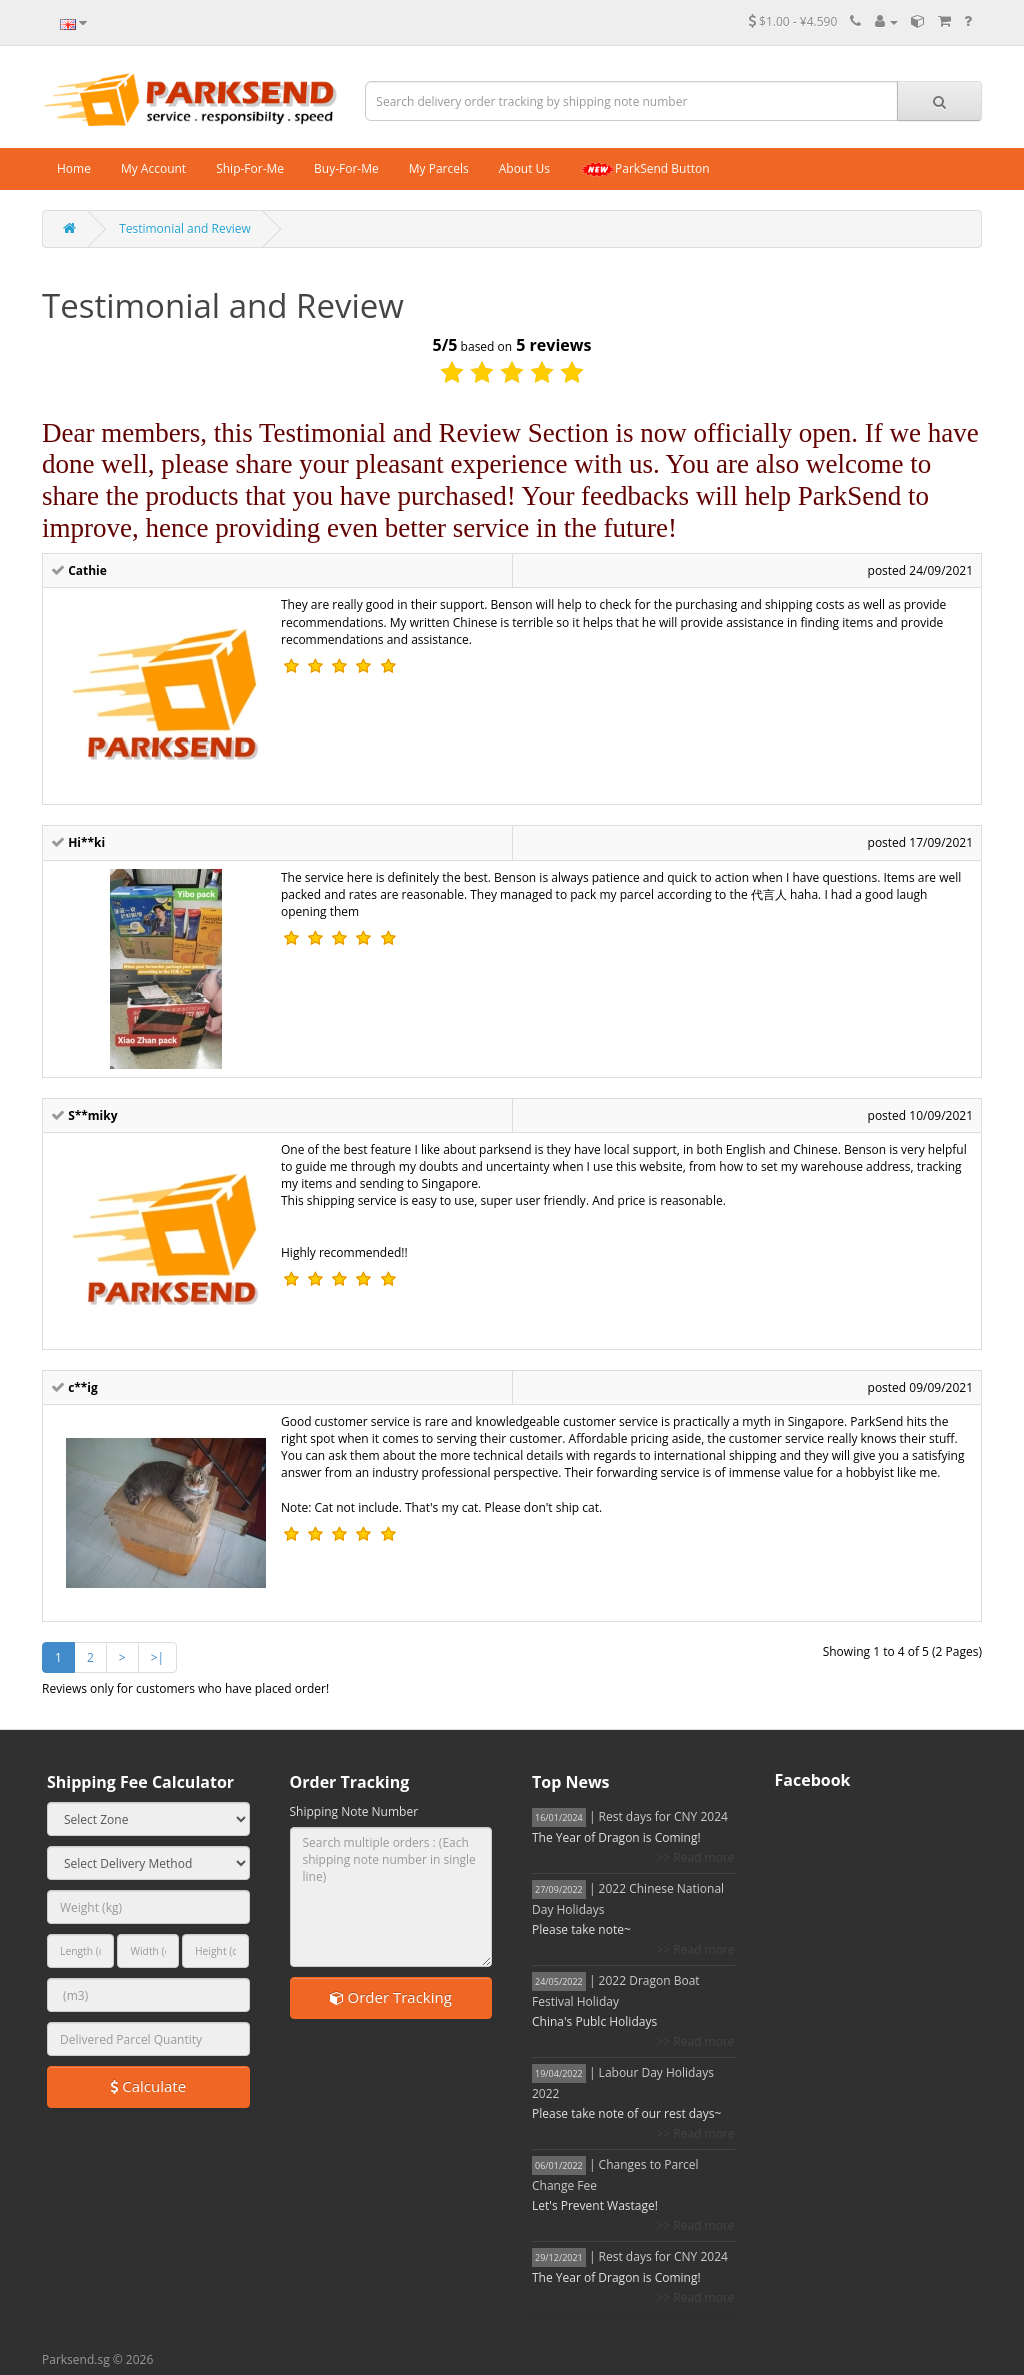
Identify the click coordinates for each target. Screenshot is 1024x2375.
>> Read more (695, 1857)
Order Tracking (391, 1997)
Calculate (148, 2086)
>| (157, 1657)
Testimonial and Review (185, 228)
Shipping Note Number (354, 1811)
